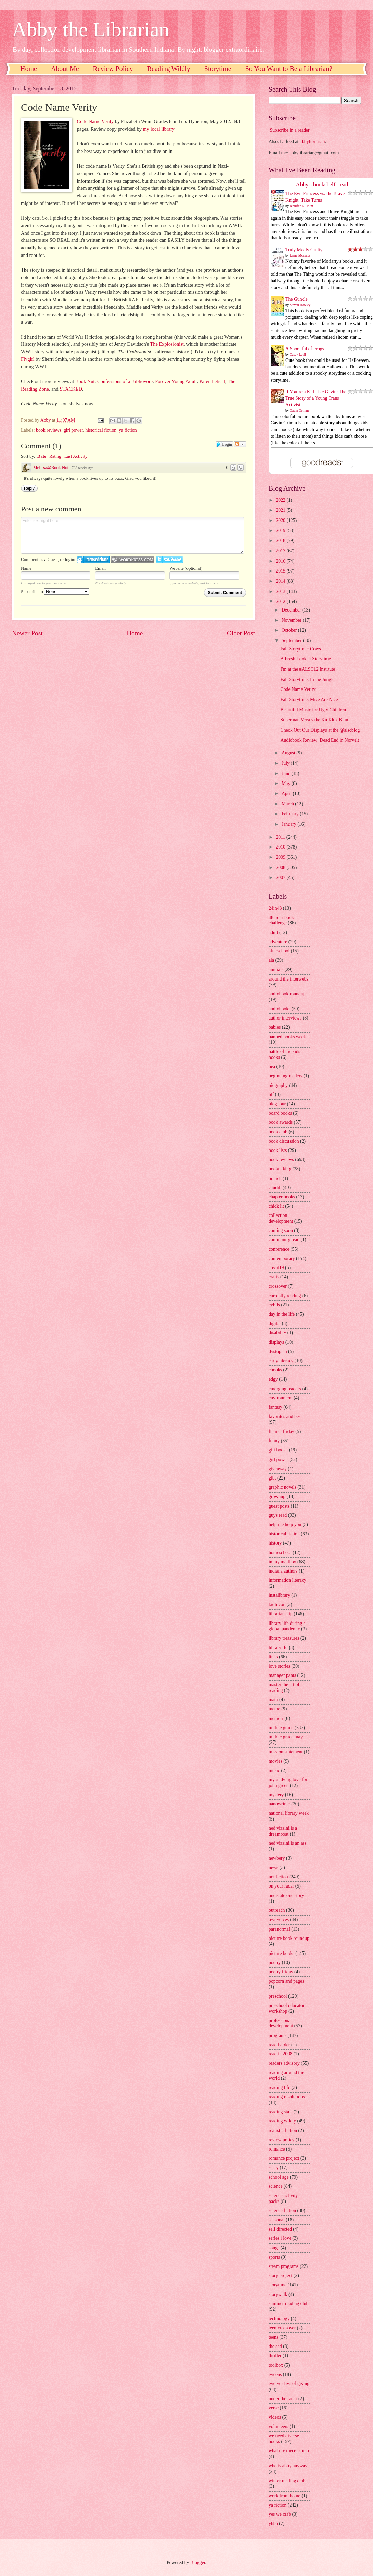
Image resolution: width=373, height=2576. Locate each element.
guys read (278, 1515)
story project (280, 2275)
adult (273, 932)
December (292, 610)
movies (275, 1761)
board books (280, 1113)
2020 (281, 520)
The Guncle (296, 299)
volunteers (278, 2426)
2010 (281, 847)
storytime (277, 2284)
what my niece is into (289, 2450)
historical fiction (100, 430)
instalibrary (279, 1595)
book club (278, 1131)
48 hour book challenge (281, 920)
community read (284, 1239)
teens (273, 2337)
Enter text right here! (132, 535)
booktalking (280, 1168)
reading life (279, 2087)
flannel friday (281, 1431)
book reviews (48, 430)
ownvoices (279, 1919)
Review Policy (113, 69)
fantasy (275, 1407)
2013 (281, 591)
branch (275, 1178)
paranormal (279, 1929)
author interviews (285, 1018)
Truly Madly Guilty (303, 249)
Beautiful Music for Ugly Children (313, 709)
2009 (281, 857)
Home (28, 69)
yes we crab (280, 2514)
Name (26, 568)
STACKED (71, 389)
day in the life (282, 1314)
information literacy (287, 1580)
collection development (281, 1218)
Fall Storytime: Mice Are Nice (309, 699)
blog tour (277, 1103)
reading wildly (282, 2121)
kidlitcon (277, 1604)
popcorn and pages (286, 1981)
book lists (278, 1150)
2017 (281, 550)
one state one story (286, 1895)
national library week (289, 1813)
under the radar (283, 2398)
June (287, 773)
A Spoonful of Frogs (304, 348)
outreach (277, 1910)
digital (275, 1323)
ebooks (275, 1369)
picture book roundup (289, 1938)
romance (277, 2149)
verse (274, 2407)
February (291, 813)
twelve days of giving (289, 2383)
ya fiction (128, 430)
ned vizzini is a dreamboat (283, 1831)
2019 (281, 530)
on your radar (281, 1886)
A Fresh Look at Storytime (305, 658)
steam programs (284, 2266)
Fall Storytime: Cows (300, 649)
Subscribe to (55, 591)
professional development (281, 2023)
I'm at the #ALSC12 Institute (307, 669)
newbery (277, 1858)
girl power (73, 430)
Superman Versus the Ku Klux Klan (314, 719)
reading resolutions (287, 2096)
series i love (280, 2238)
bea (272, 1066)
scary (274, 2167)
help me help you (285, 1524)
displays (276, 1342)
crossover (278, 1286)
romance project (284, 2158)
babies (275, 1027)
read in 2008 (280, 2053)
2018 (281, 540)
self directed (280, 2229)
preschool (278, 1996)
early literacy (281, 1360)
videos (275, 2417)
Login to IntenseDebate (93, 559)
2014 (281, 581)
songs (274, 2247)
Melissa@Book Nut (50, 467)
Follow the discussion (240, 444)
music (274, 1770)
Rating (55, 456)
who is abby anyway (288, 2465)
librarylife (278, 1647)
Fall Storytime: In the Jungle (307, 679)
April (287, 793)
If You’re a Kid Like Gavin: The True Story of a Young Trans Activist (315, 398)
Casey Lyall (298, 354)
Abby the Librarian (90, 29)
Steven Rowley (300, 305)
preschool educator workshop (287, 2008)
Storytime (217, 69)
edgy (273, 1379)
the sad (275, 2346)
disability (277, 1332)
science (276, 2186)
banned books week (287, 1036)
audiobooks (280, 1008)
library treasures (284, 1638)
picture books (281, 1953)
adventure (278, 941)
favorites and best (285, 1416)
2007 (281, 877)
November (292, 620)
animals (276, 969)
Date (41, 456)
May (287, 783)
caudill (275, 1187)
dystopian (278, 1351)
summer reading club (288, 2303)
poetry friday (281, 1971)
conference (279, 1249)
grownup (277, 1496)
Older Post (241, 633)
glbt (272, 1478)
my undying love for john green (288, 1782)
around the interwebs (288, 979)
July (286, 763)
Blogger (197, 2562)
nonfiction (278, 1876)
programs (277, 2035)
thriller (275, 2355)
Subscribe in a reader (289, 130)
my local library (159, 129)
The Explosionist (167, 344)
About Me (65, 69)
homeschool (280, 1552)
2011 (281, 837)
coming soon (281, 1230)
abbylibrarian (312, 141)
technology (279, 2318)
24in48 (275, 908)
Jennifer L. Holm (301, 206)
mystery (276, 1794)
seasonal (277, 2219)
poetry (275, 1962)
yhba (273, 2523)
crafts (274, 1276)
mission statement (286, 1751)
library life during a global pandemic (287, 1626)
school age (279, 2177)
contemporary (282, 1258)
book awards (281, 1122)
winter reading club (287, 2480)
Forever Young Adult (176, 381)
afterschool (279, 951)
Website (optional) (185, 568)
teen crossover (282, 2327)
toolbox (276, 2365)
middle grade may (286, 1736)
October (290, 630)
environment (281, 1398)
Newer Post (27, 633)
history (275, 1543)
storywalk (278, 2294)
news (273, 1867)
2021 (281, 510)
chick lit (276, 1206)
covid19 (276, 1267)
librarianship (281, 1613)
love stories (279, 1666)
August (289, 752)
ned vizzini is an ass (287, 1843)
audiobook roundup (287, 993)
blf (271, 1094)
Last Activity (76, 456)
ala (271, 960)
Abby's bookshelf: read (322, 184)
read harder (279, 2044)
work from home (284, 2495)
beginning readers (285, 1075)
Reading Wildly (168, 69)
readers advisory (284, 2063)
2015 (281, 571)
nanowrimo (279, 1803)
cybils (274, 1304)
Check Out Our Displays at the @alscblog (320, 730)
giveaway (278, 1468)
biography (278, 1085)
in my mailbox (282, 1561)
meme (274, 1708)
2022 (281, 500)
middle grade (281, 1727)
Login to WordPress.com (132, 559)
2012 (281, 601)
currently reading (285, 1295)
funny (274, 1440)
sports (274, 2257)
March (288, 803)
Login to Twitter (169, 559)
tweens (275, 2374)
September (292, 640)
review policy (281, 2139)
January (289, 824)
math (273, 1699)
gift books (278, 1450)
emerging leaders (285, 1388)
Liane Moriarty (300, 255)
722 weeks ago (83, 467)
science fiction (282, 2210)
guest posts (279, 1506)
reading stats (280, 2111)
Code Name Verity (95, 121)
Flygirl (27, 359)
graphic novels (282, 1487)
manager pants (282, 1675)
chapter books (282, 1196)
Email (100, 568)
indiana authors (283, 1571)
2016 (281, 561)
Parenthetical (212, 381)
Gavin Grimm (299, 410)
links (273, 1656)
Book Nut (85, 381)
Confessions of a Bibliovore (125, 381)
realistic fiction (283, 2130)
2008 (281, 867)
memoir (276, 1718)
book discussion (284, 1141)
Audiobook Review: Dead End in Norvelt (319, 740)
